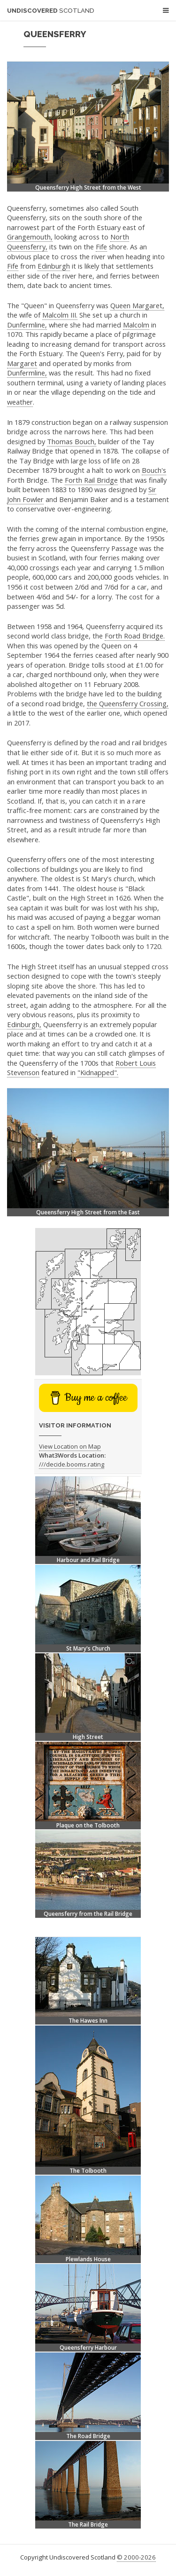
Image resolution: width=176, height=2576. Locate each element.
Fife (101, 246)
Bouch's (154, 470)
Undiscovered (50, 10)
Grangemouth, (30, 236)
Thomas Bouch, (71, 441)
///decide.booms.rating (71, 1464)
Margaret (22, 363)
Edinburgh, (24, 1024)
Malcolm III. (59, 314)
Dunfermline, (27, 324)
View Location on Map (70, 1446)
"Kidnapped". (97, 1072)
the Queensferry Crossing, (127, 703)
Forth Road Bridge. (135, 635)
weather (20, 402)
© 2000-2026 (136, 2557)
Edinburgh (54, 266)
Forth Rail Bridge (91, 480)
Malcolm (136, 324)
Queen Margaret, (137, 305)
